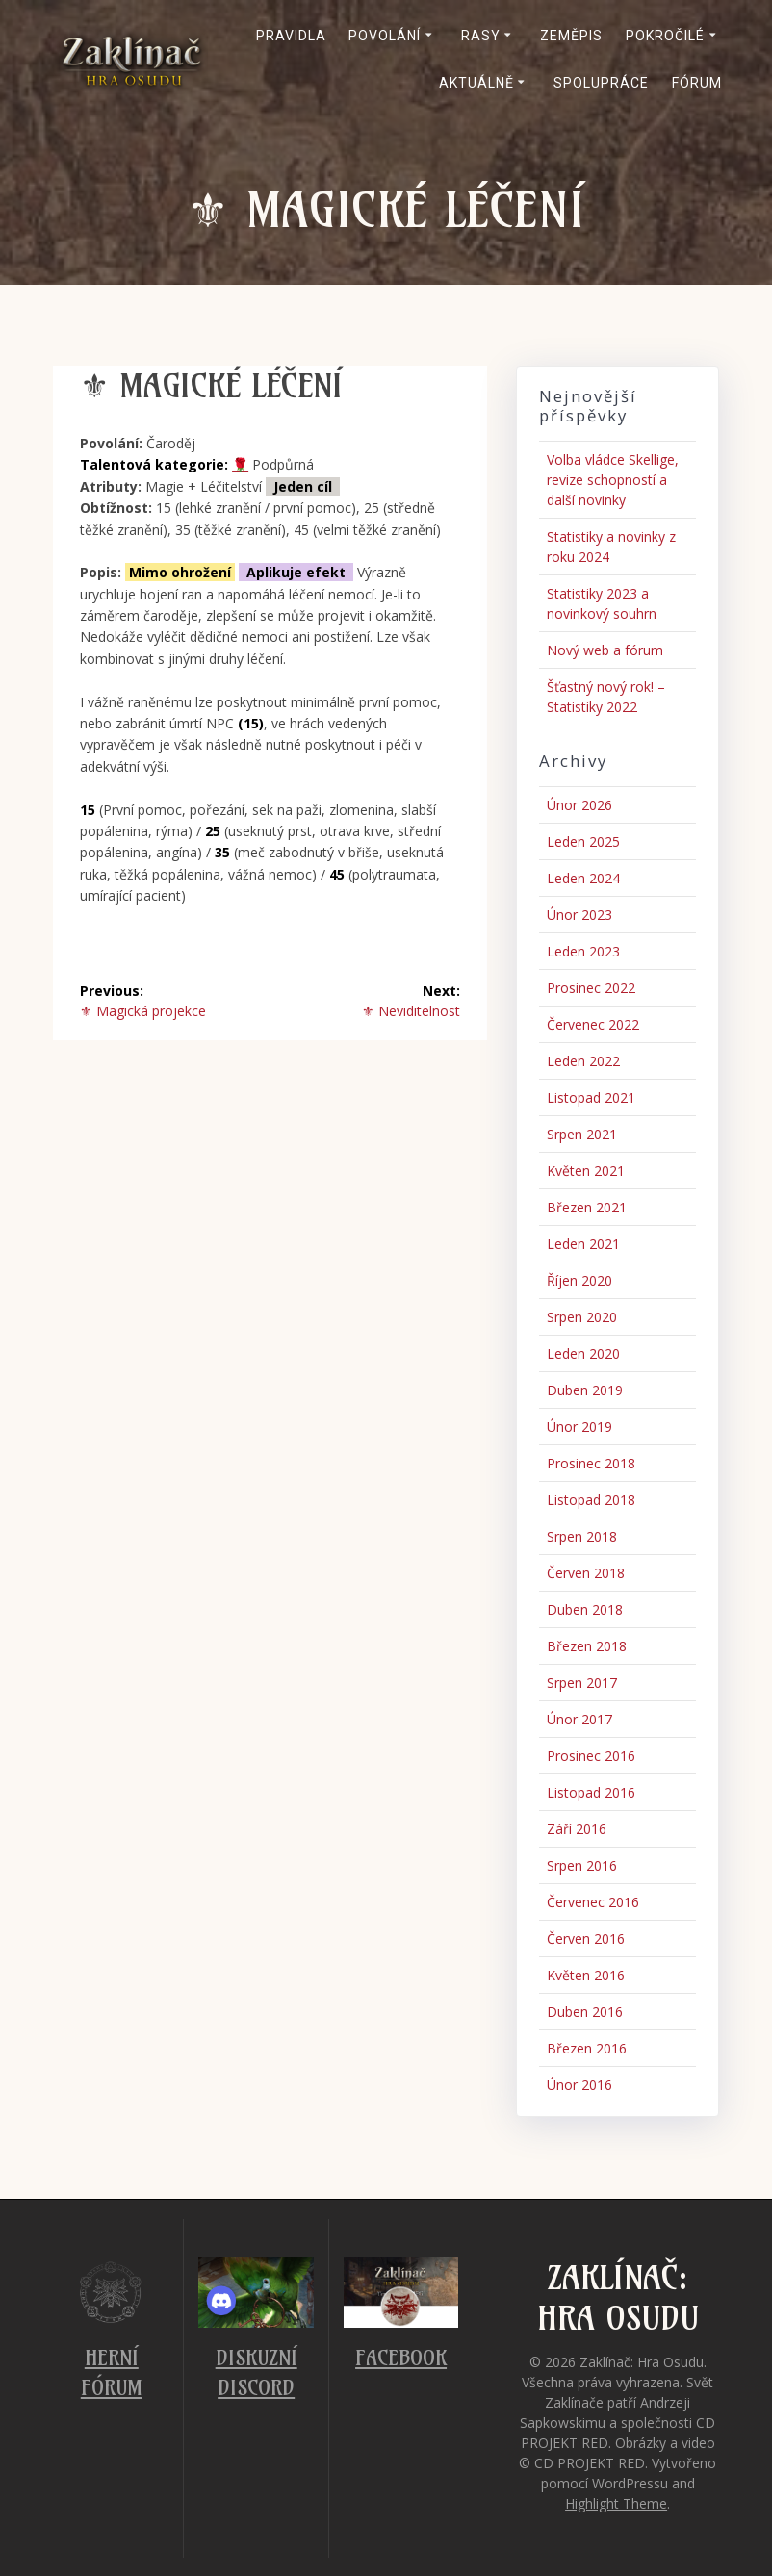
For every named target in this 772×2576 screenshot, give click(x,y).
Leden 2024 (583, 878)
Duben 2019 (585, 1390)
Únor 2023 (579, 914)
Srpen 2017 (582, 1682)
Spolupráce (601, 82)
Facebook (401, 2358)
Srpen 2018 (582, 1536)
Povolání (384, 35)
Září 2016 (576, 1829)
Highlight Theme (616, 2503)
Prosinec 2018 (591, 1463)
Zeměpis (571, 35)
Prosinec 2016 (591, 1756)
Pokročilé (665, 35)
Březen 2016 (587, 2048)
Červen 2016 (586, 1938)
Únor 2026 (579, 805)
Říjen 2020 (579, 1280)
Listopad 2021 (591, 1097)
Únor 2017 (579, 1719)
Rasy (481, 35)
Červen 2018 (586, 1573)
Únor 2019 (579, 1426)
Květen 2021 (586, 1170)
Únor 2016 (579, 2085)
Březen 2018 (587, 1646)
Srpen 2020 (582, 1317)
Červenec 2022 (593, 1024)
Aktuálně (476, 82)
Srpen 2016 (582, 1865)
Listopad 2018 (591, 1500)
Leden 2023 (583, 951)
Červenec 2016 (593, 1902)
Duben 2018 (585, 1609)
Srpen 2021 (582, 1134)
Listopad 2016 (591, 1792)
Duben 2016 (585, 2011)
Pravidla (291, 35)
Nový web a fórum (605, 650)
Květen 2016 (586, 1975)
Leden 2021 (583, 1244)
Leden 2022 (583, 1061)
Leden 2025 (583, 841)
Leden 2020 (583, 1353)
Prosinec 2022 (591, 988)
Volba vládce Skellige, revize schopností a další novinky (613, 479)
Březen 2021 (587, 1207)
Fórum (697, 82)
